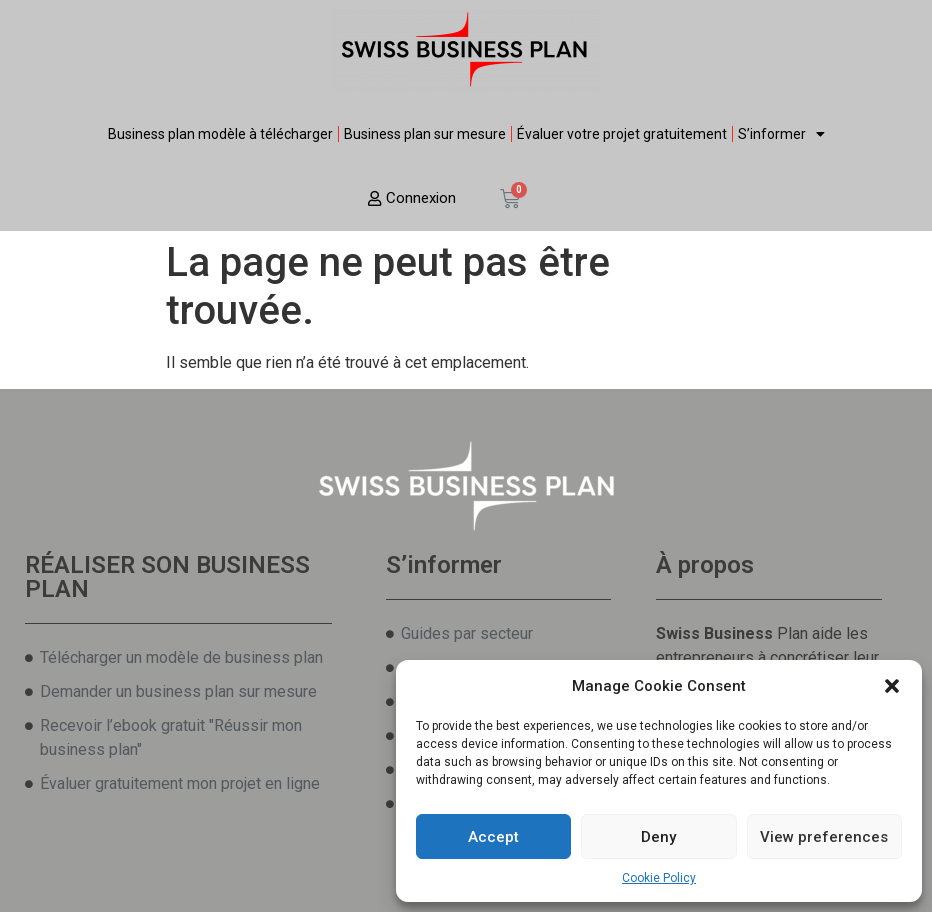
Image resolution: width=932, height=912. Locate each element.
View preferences (824, 837)
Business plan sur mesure (425, 134)
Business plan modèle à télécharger (220, 134)
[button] (892, 686)
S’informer (781, 134)
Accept (493, 837)
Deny (658, 837)
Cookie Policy (659, 878)
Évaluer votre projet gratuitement (622, 134)
